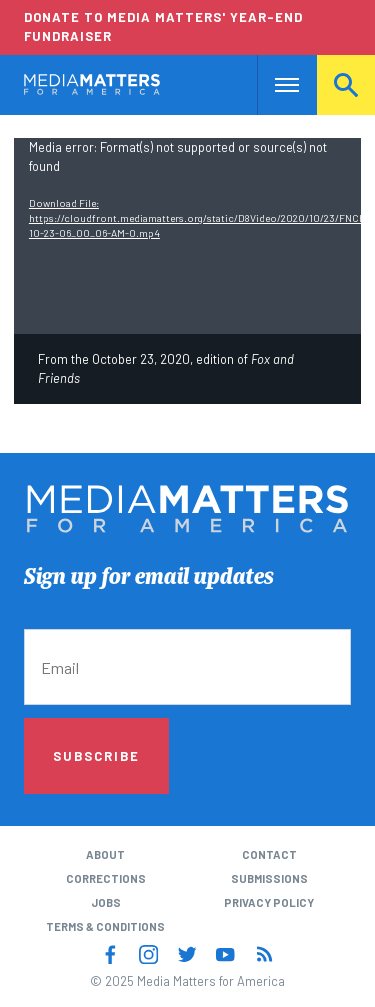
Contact (269, 854)
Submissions (269, 878)
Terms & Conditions (105, 926)
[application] (187, 235)
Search (346, 84)
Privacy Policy (269, 902)
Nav (272, 84)
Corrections (106, 878)
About (105, 854)
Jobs (106, 902)
